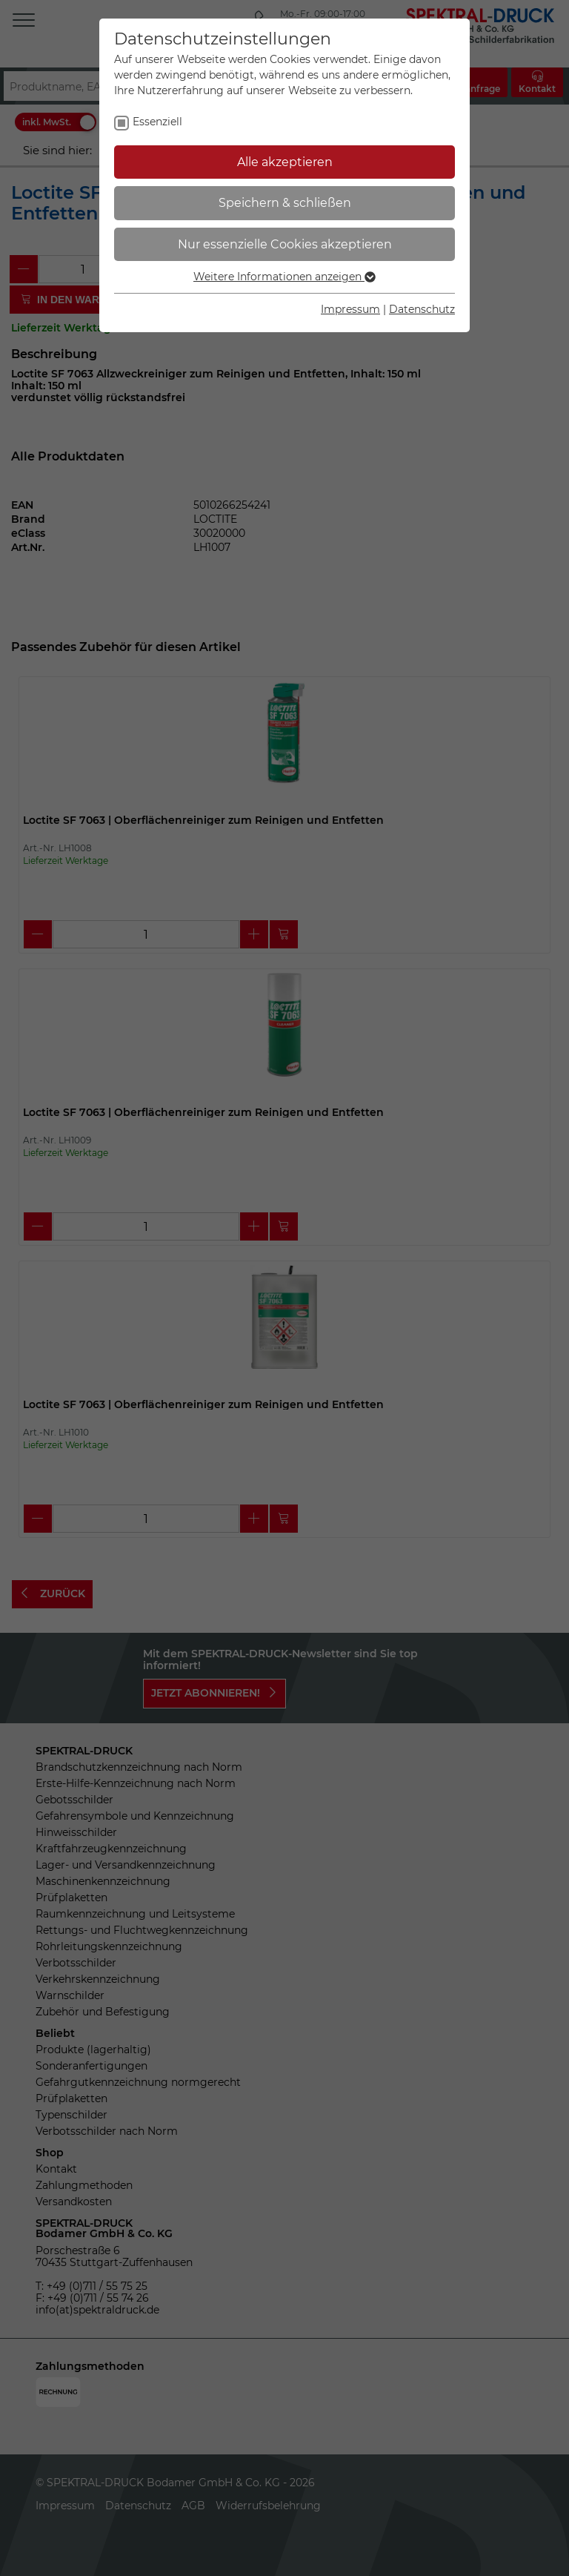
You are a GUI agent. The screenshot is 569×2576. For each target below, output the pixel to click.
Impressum (350, 309)
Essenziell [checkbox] (157, 121)
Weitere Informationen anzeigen (284, 276)
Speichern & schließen (285, 203)
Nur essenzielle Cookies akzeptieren (285, 244)
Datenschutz (422, 309)
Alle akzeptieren (285, 162)
